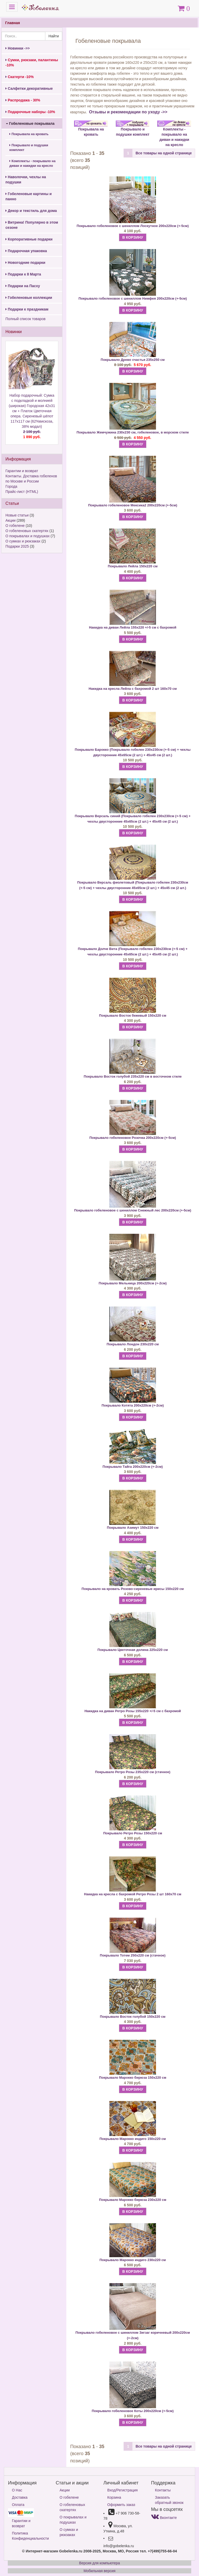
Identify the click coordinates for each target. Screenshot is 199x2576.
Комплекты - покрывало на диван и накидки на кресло (32, 163)
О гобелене (15, 526)
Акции (10, 520)
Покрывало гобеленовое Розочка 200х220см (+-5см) (132, 1138)
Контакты (162, 2490)
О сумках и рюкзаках (22, 541)
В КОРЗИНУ (132, 237)
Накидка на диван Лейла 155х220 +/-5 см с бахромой (132, 627)
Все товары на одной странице (164, 153)
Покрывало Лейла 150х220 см (133, 566)
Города (11, 486)
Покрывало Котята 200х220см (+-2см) (133, 1405)
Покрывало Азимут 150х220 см (132, 1528)
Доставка (19, 2497)
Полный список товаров (25, 319)
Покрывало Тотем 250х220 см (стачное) (132, 1955)
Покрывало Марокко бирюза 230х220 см (132, 2200)
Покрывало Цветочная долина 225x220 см (132, 1650)
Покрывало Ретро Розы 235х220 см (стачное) (132, 1772)
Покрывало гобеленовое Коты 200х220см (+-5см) (133, 2411)
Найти (53, 36)
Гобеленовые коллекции (28, 297)
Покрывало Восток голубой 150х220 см (133, 2017)
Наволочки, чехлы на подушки (25, 179)
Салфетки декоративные (29, 88)
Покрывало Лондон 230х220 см (132, 1344)
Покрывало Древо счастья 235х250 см (133, 360)
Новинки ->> (17, 48)
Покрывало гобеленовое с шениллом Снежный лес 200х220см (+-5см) (132, 1210)
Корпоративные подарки (29, 239)
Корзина (114, 2497)
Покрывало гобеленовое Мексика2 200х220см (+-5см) (132, 505)
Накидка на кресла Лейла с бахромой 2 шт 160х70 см (133, 689)
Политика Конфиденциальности (30, 2535)
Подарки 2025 (17, 546)
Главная (12, 23)
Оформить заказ (121, 2505)
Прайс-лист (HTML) (21, 492)
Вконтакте (164, 2518)
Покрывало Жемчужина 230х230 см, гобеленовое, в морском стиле (132, 432)
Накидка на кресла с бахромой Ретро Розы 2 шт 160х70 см (132, 1894)
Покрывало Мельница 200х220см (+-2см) (133, 1283)
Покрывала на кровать (28, 134)
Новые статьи (17, 515)
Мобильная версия (99, 2571)
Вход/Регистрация (122, 2490)
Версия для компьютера (99, 2563)
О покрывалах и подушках (27, 536)
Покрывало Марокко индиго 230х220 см (133, 2260)
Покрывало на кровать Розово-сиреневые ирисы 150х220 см (133, 1589)
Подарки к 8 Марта (23, 274)
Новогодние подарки (25, 262)
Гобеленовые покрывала (30, 123)
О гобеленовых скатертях (26, 531)
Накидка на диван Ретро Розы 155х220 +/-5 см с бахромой (132, 1711)
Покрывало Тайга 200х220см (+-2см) (133, 1467)
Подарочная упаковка (26, 251)
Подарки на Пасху (22, 286)
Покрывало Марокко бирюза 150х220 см (132, 2077)
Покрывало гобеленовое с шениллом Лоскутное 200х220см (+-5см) (133, 226)
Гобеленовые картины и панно (28, 196)
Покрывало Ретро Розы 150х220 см (132, 1833)
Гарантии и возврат (21, 471)
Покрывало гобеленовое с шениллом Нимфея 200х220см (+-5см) (133, 298)
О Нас (17, 2490)
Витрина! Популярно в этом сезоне (31, 225)
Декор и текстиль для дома (31, 211)
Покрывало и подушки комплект (28, 147)
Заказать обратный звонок (169, 2500)
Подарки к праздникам (26, 309)
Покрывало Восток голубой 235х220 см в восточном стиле (133, 1076)
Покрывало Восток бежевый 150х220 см (132, 1015)
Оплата (18, 2505)
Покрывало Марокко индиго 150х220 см (133, 2139)
